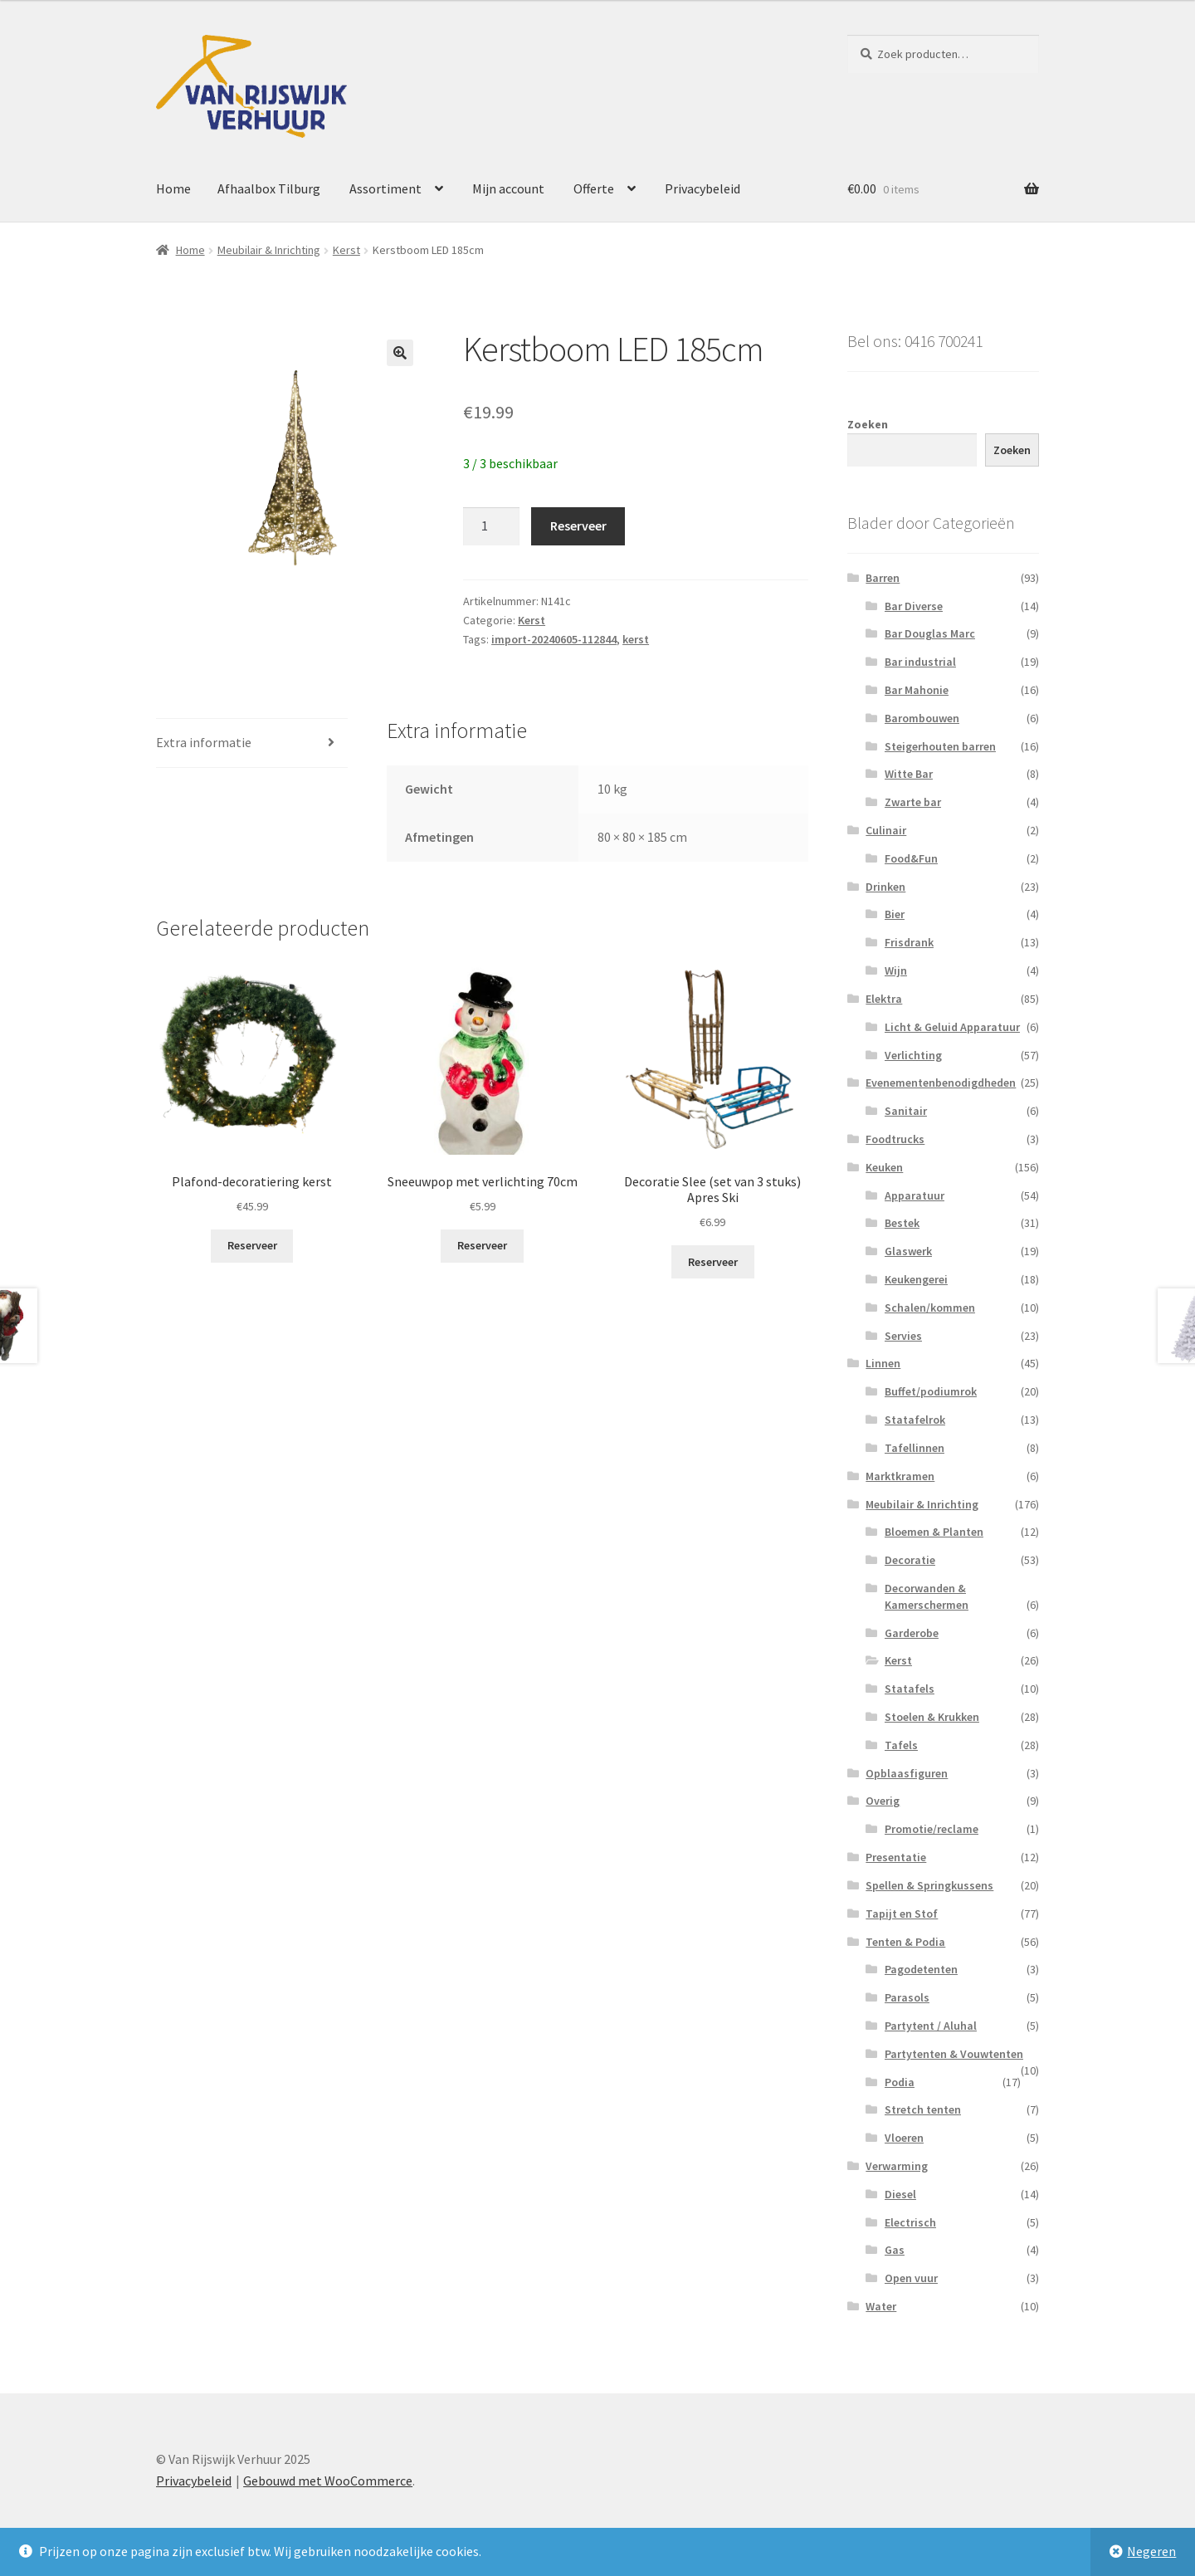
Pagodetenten (921, 1969)
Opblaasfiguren (907, 1773)
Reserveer (578, 525)
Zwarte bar (913, 801)
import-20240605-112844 (554, 639)
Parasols (907, 1997)
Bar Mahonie (917, 689)
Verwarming (897, 2165)
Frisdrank (909, 942)
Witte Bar (909, 773)
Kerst (346, 249)
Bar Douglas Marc (930, 633)
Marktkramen (900, 1476)
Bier (895, 914)
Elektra (884, 998)
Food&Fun (911, 858)
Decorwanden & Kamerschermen (926, 1596)
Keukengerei (916, 1279)
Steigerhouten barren (940, 746)
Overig (883, 1800)
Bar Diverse (914, 606)
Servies (903, 1335)
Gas (895, 2249)
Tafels (901, 1745)
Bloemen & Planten (934, 1531)
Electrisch (910, 2222)
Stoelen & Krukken (932, 1716)
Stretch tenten (923, 2109)
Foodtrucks (895, 1139)
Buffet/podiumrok (931, 1391)
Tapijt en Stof (902, 1913)
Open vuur (911, 2277)
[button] (400, 353)
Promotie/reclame (931, 1828)
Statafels (909, 1688)
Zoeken (867, 424)
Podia (900, 2082)
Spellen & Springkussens (929, 1885)
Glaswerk (908, 1251)
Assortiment (385, 188)
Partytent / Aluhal (931, 2025)
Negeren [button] (1151, 2551)
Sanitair (906, 1110)
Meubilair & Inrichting (268, 249)
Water (881, 2306)
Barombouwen (922, 718)
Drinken (885, 886)
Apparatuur (914, 1195)
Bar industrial (920, 661)
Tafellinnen (914, 1447)
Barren (883, 577)
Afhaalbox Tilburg (268, 188)
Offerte (593, 188)
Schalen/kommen (930, 1307)
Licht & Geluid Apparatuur (952, 1026)
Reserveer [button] (252, 1245)
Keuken (884, 1167)
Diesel (900, 2194)
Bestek (902, 1222)
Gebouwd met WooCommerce (327, 2480)
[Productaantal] (491, 526)
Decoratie (910, 1559)
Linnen (883, 1363)
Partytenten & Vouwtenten (954, 2053)
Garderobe (912, 1632)
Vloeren (904, 2137)
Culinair (886, 830)
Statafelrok (915, 1419)
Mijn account (508, 188)
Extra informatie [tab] (203, 742)
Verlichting (913, 1055)
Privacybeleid (702, 188)
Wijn (896, 970)
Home (173, 188)
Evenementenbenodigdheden (941, 1082)
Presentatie (896, 1857)
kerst (635, 639)
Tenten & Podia (905, 1941)
